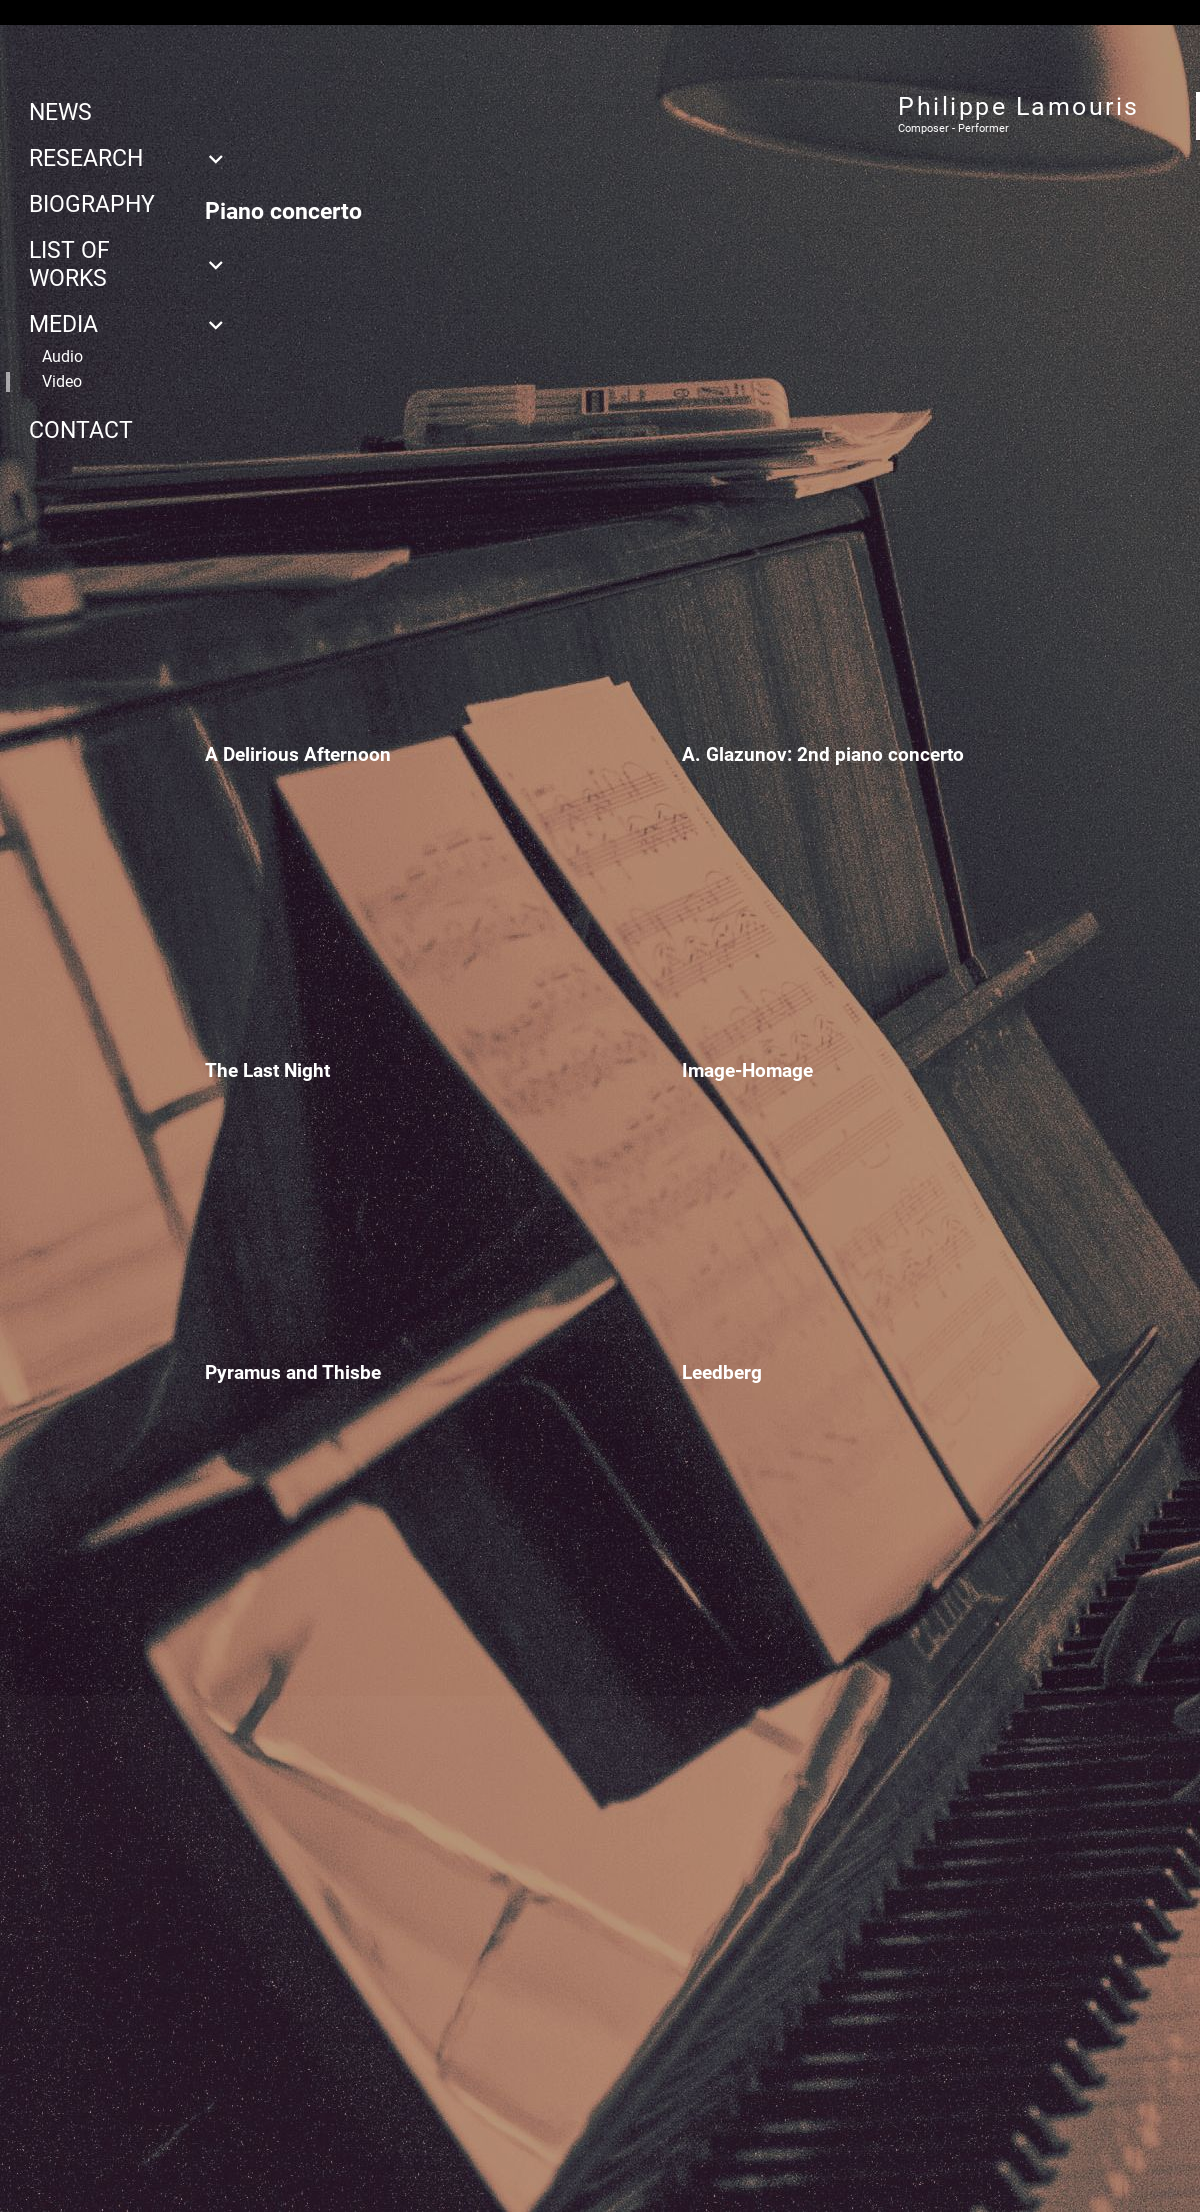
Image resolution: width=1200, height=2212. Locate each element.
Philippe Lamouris (1019, 106)
